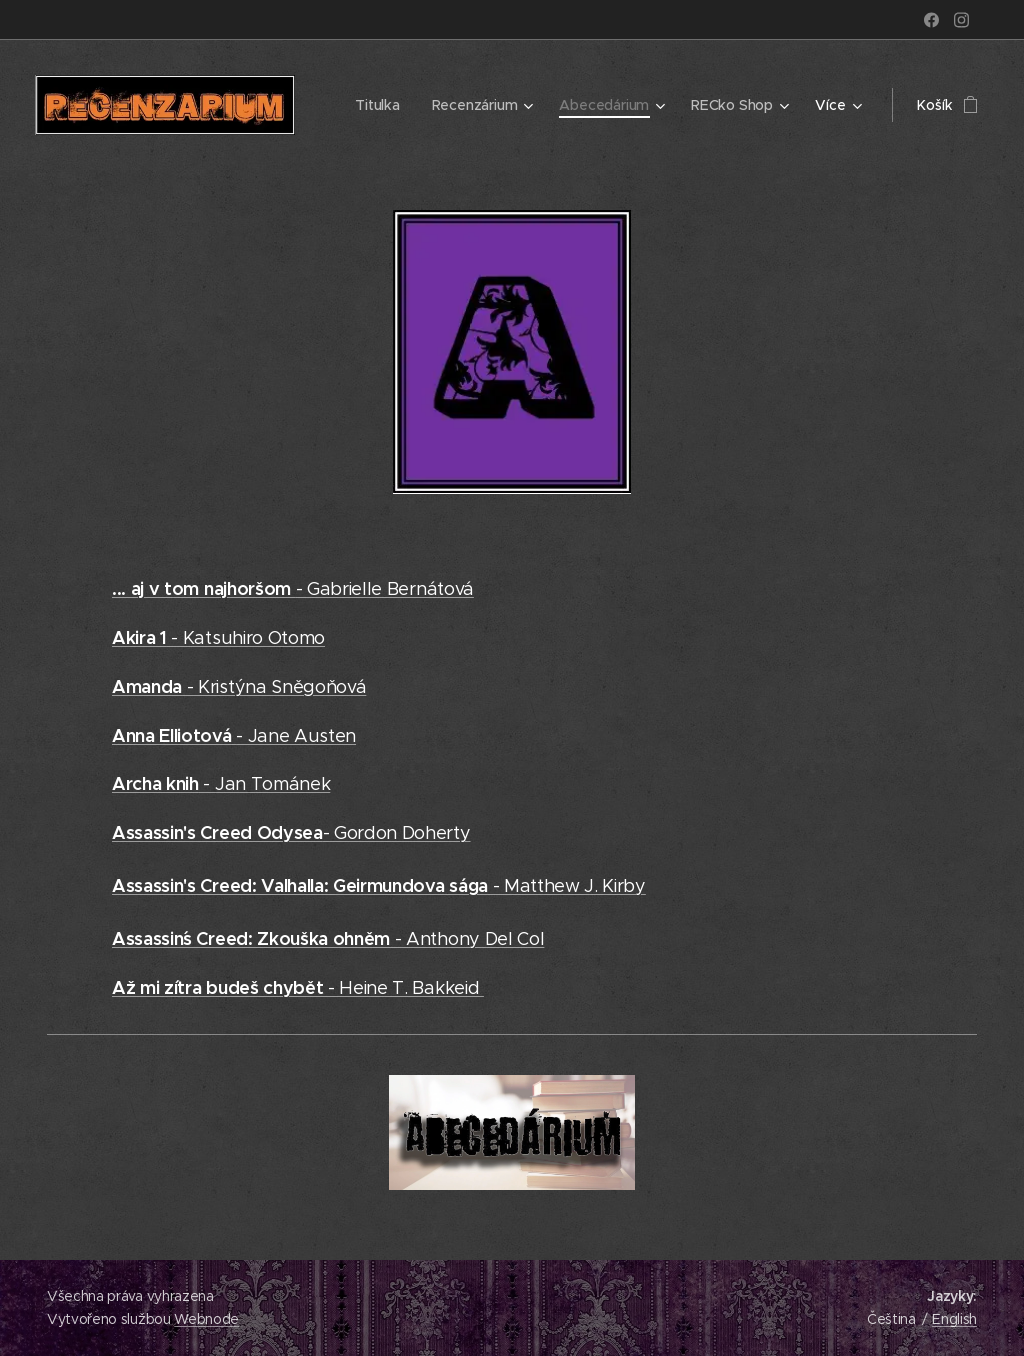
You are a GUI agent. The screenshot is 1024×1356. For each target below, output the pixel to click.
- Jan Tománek (221, 784)
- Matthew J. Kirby (379, 886)
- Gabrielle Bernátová (293, 589)
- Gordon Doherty (291, 833)
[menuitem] (378, 105)
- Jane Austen (234, 736)
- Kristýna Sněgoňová (239, 687)
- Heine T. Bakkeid (298, 988)
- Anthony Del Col (328, 939)
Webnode (206, 1319)
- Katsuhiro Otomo (218, 638)
